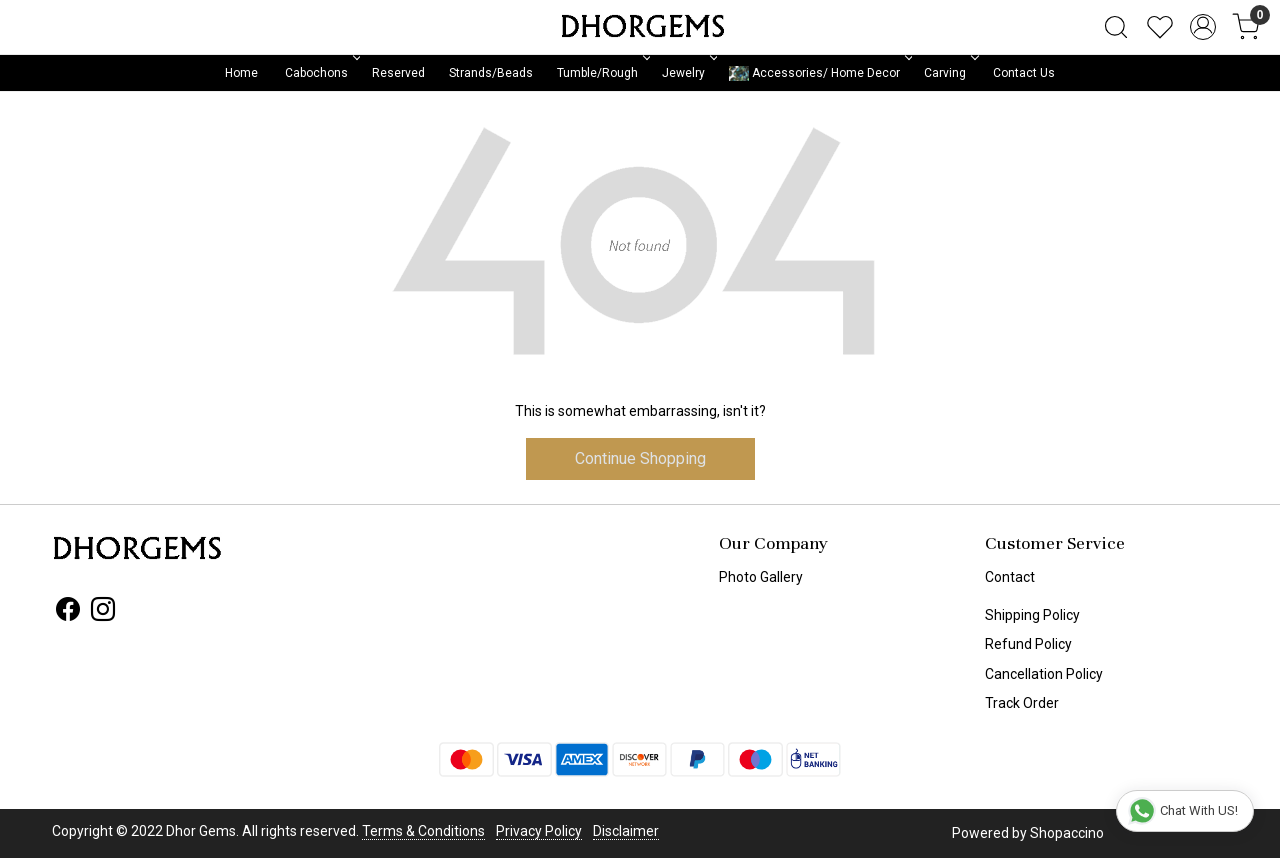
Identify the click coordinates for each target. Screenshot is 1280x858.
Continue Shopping (640, 458)
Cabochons (321, 73)
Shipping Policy (1032, 615)
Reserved (398, 73)
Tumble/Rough (602, 73)
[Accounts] (1203, 27)
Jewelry (688, 73)
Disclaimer (626, 831)
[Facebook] (68, 613)
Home (241, 73)
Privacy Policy (539, 831)
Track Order (1022, 703)
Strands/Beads (491, 73)
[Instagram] (103, 613)
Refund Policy (1028, 644)
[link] (1116, 27)
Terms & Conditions (423, 831)
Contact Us (1024, 73)
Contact (1010, 577)
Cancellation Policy (1044, 674)
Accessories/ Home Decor (819, 73)
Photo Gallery (761, 577)
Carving (949, 73)
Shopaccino (1067, 833)
